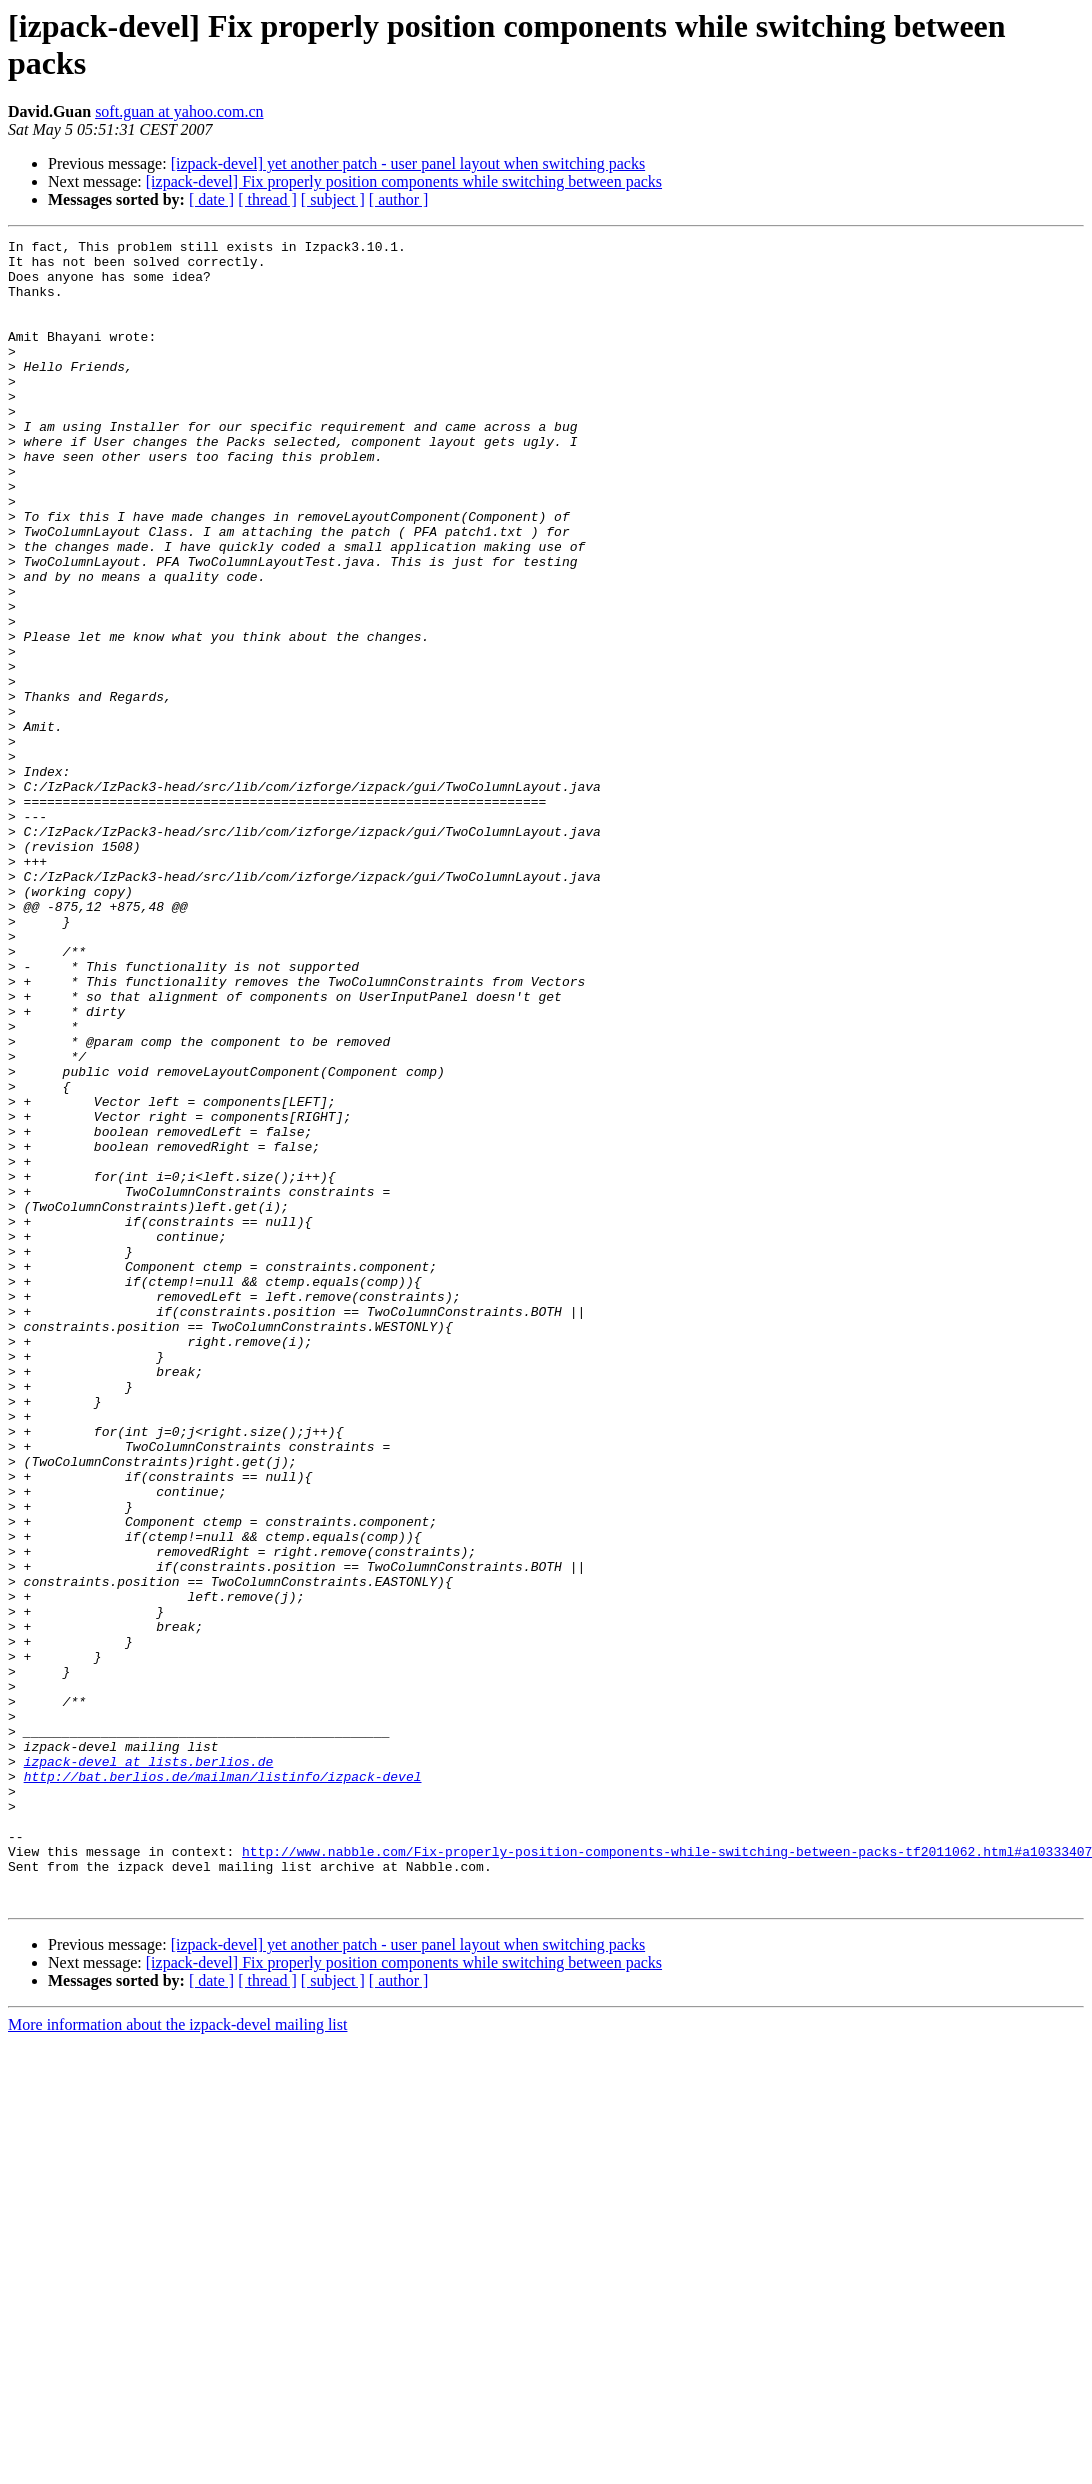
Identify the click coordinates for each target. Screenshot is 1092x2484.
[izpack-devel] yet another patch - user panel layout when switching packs (408, 163)
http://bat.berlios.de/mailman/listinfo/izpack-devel (223, 2085)
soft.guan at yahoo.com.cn (179, 111)
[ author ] (399, 199)
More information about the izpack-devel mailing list (177, 2357)
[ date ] (211, 199)
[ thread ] (267, 199)
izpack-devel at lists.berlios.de (149, 2067)
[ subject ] (333, 199)
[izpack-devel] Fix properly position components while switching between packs (404, 181)
